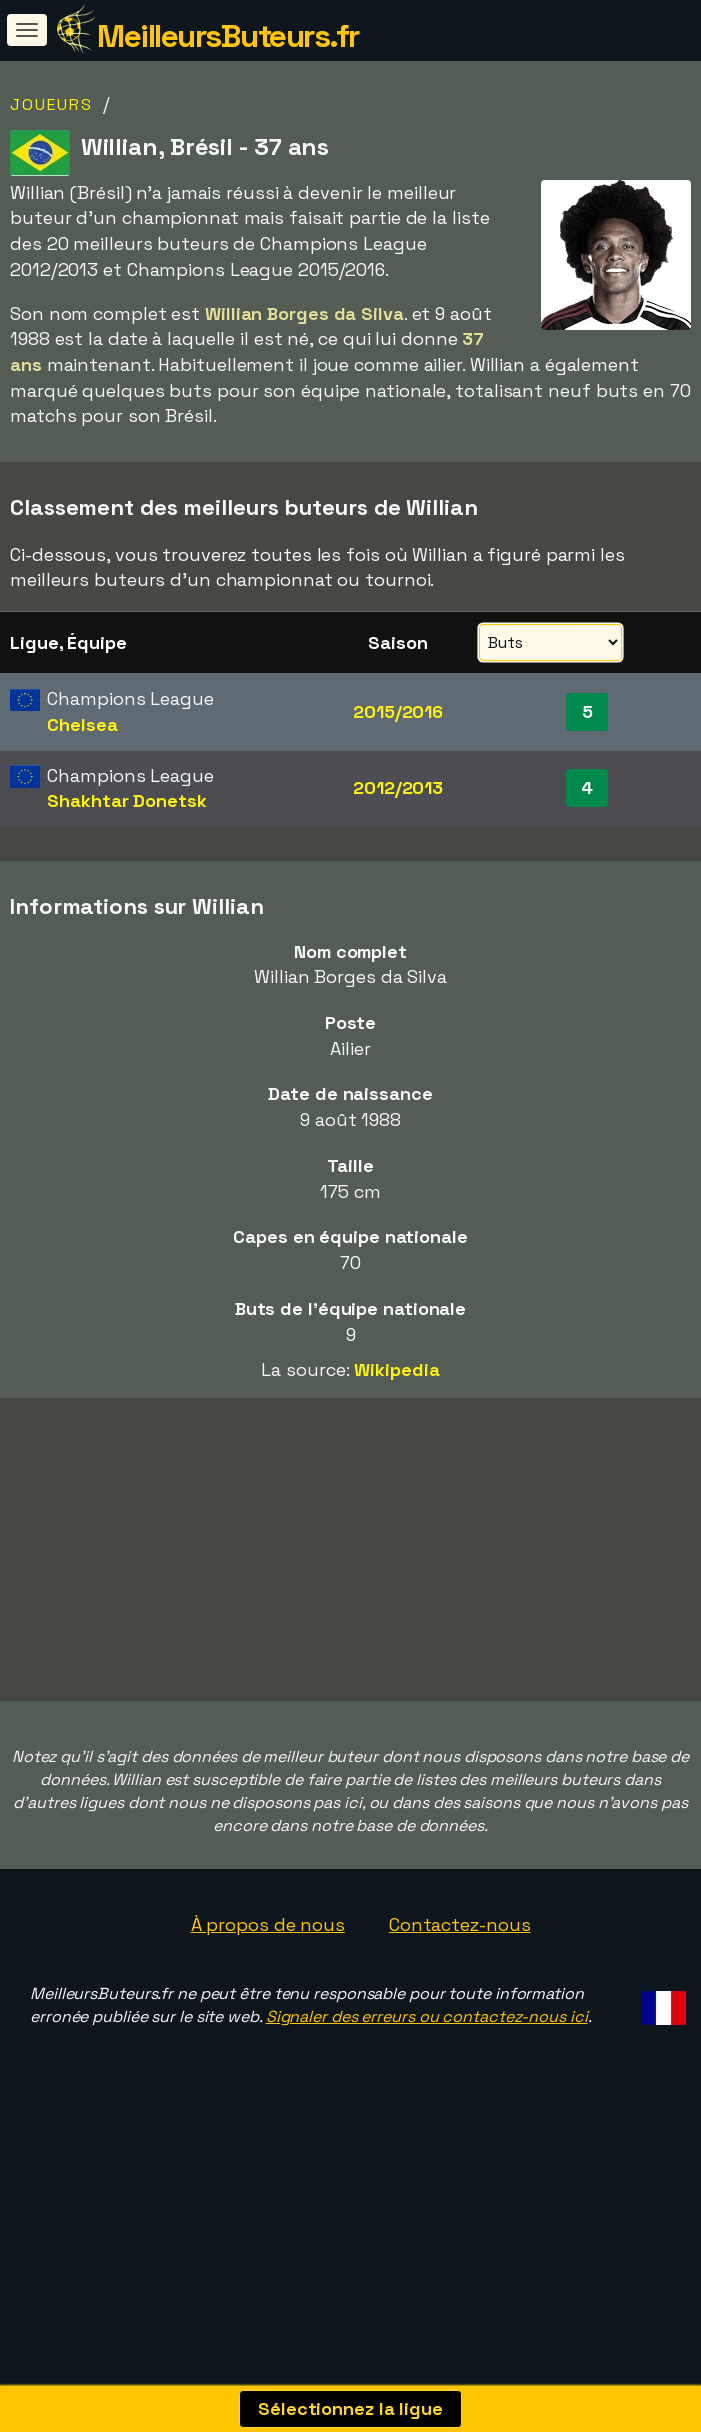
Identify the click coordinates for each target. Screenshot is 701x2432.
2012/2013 (398, 787)
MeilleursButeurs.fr (228, 36)
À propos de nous (268, 1988)
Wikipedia (396, 1369)
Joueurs (51, 104)
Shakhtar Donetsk (126, 800)
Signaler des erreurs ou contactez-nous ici (427, 2081)
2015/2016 (398, 711)
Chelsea (82, 724)
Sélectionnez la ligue (350, 2408)
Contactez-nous (460, 1988)
